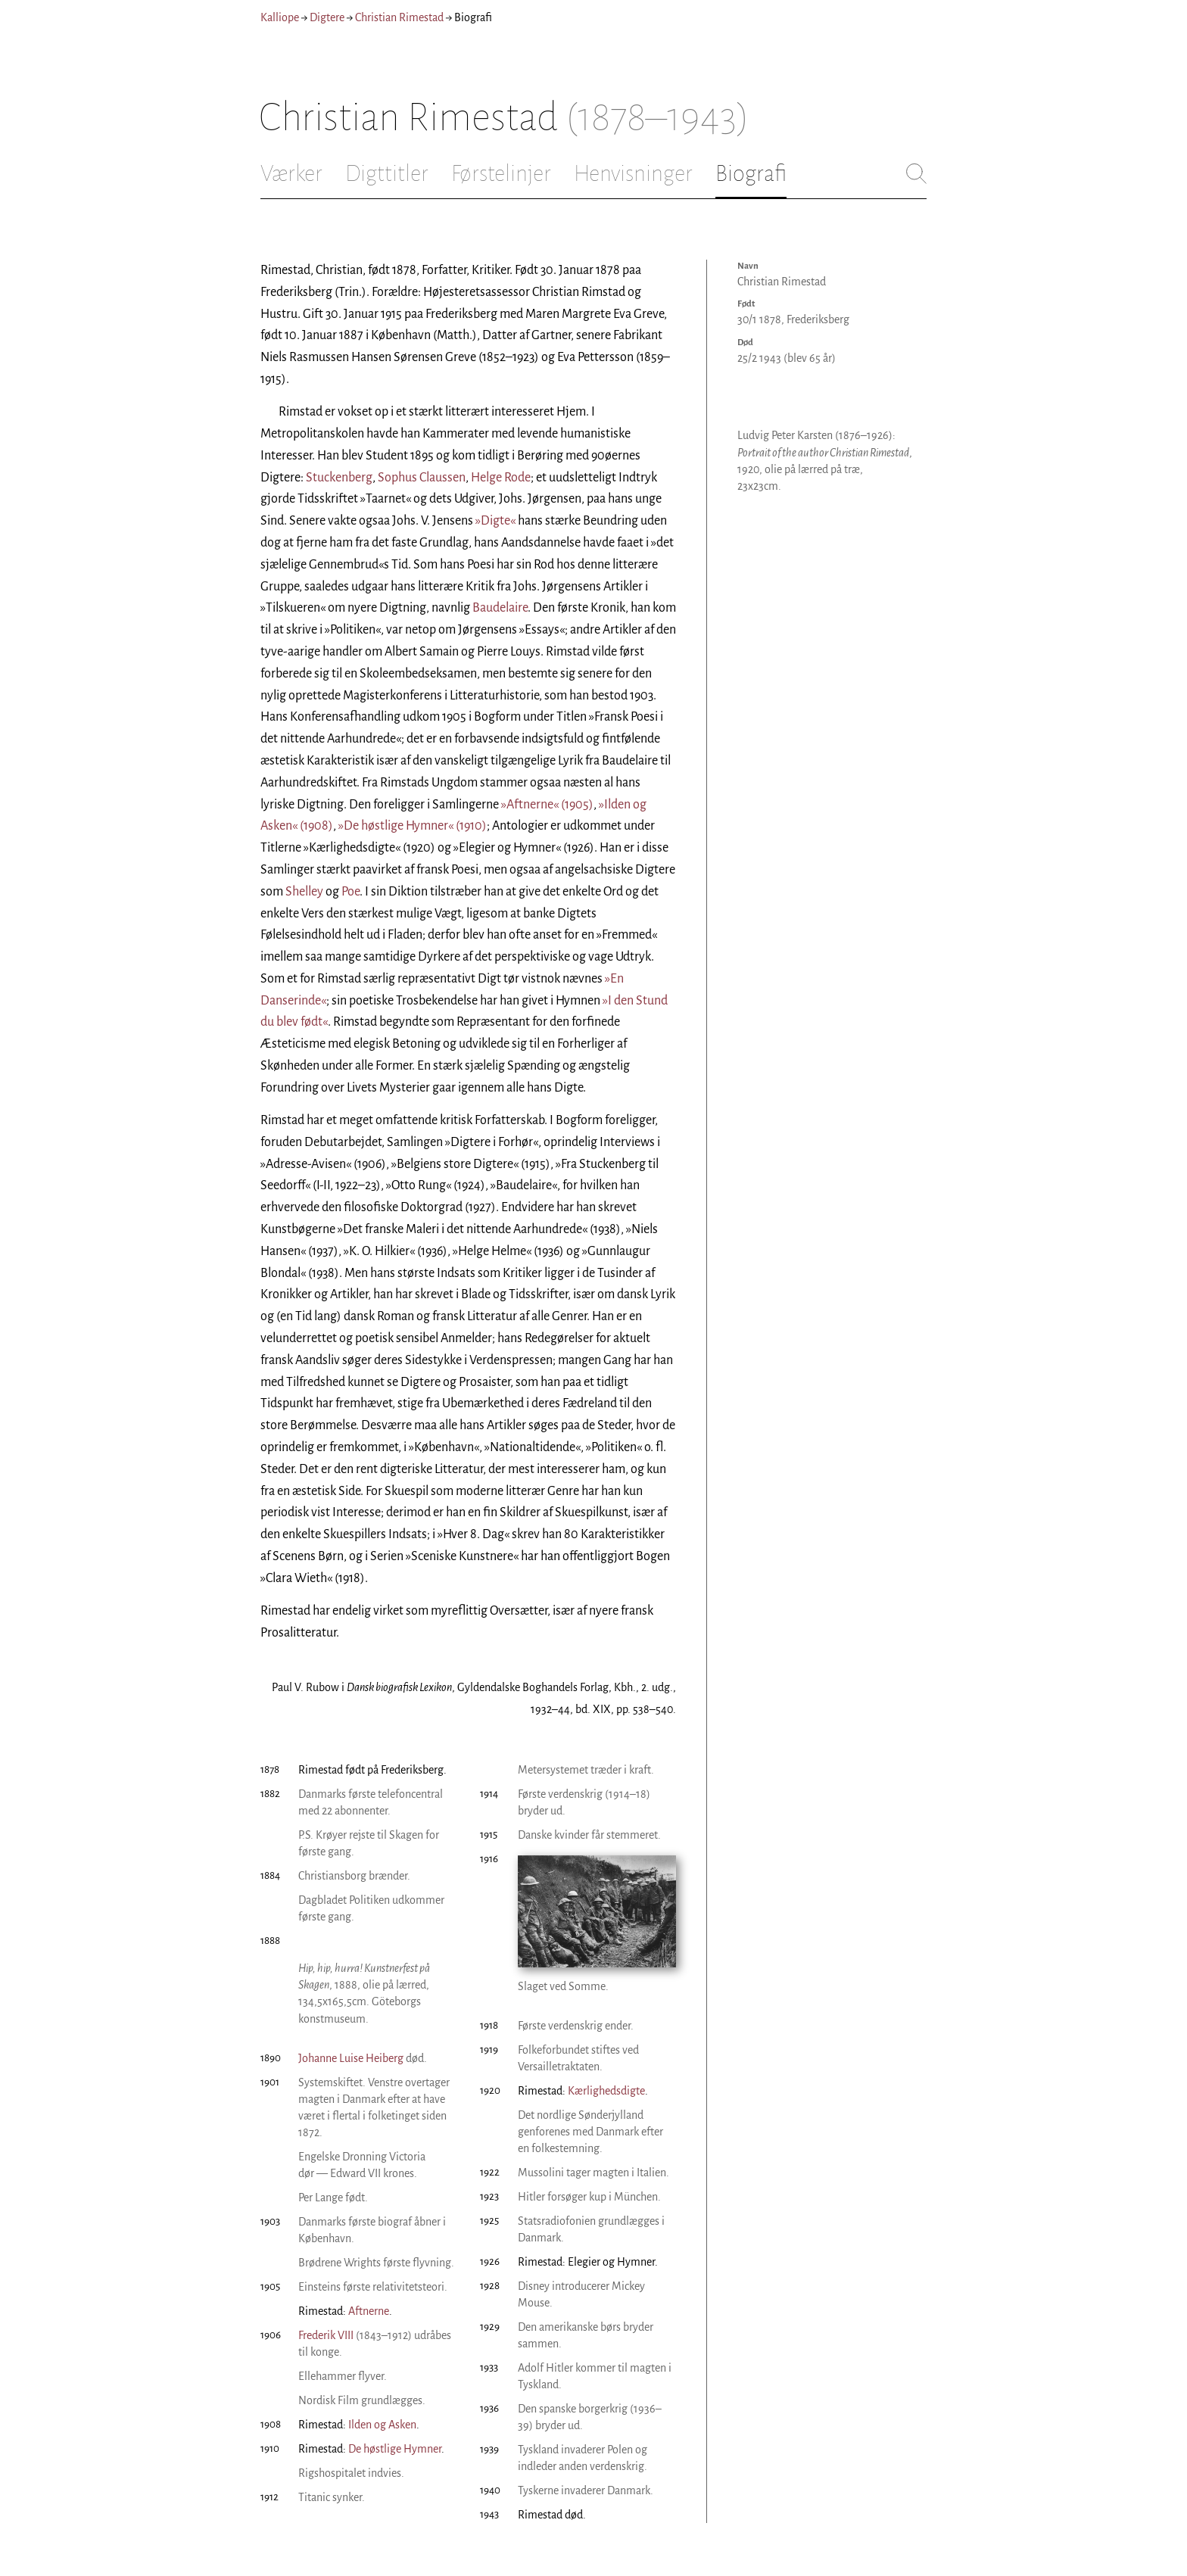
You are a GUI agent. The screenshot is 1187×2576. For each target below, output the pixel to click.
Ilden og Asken (382, 2425)
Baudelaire (500, 608)
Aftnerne (368, 2311)
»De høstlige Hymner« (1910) (412, 826)
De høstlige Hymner (394, 2449)
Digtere (327, 17)
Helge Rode (501, 477)
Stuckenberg (339, 477)
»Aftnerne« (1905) (547, 804)
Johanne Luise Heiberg (350, 2058)
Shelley (304, 892)
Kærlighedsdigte (606, 2091)
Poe (350, 892)
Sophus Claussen (422, 477)
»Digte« (495, 521)
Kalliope (279, 17)
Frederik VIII (326, 2335)
